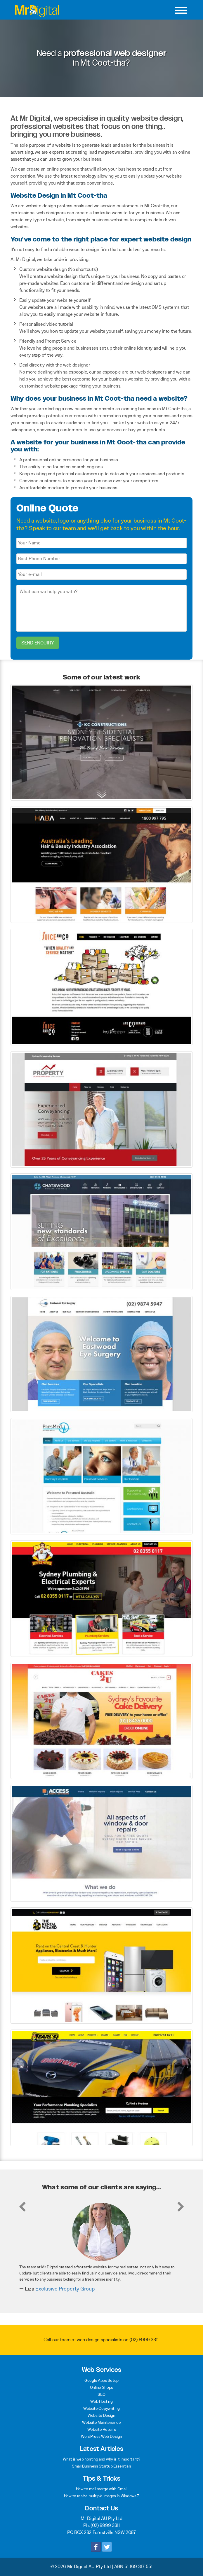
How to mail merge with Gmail (101, 2488)
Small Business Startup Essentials (101, 2466)
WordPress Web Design (101, 2436)
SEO (101, 2394)
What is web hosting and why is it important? (101, 2459)
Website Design (101, 2415)
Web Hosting (101, 2401)
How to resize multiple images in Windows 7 (101, 2495)
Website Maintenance (101, 2422)
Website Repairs (101, 2429)
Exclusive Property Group (65, 2288)
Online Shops (101, 2387)
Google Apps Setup (101, 2380)
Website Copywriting (101, 2408)
